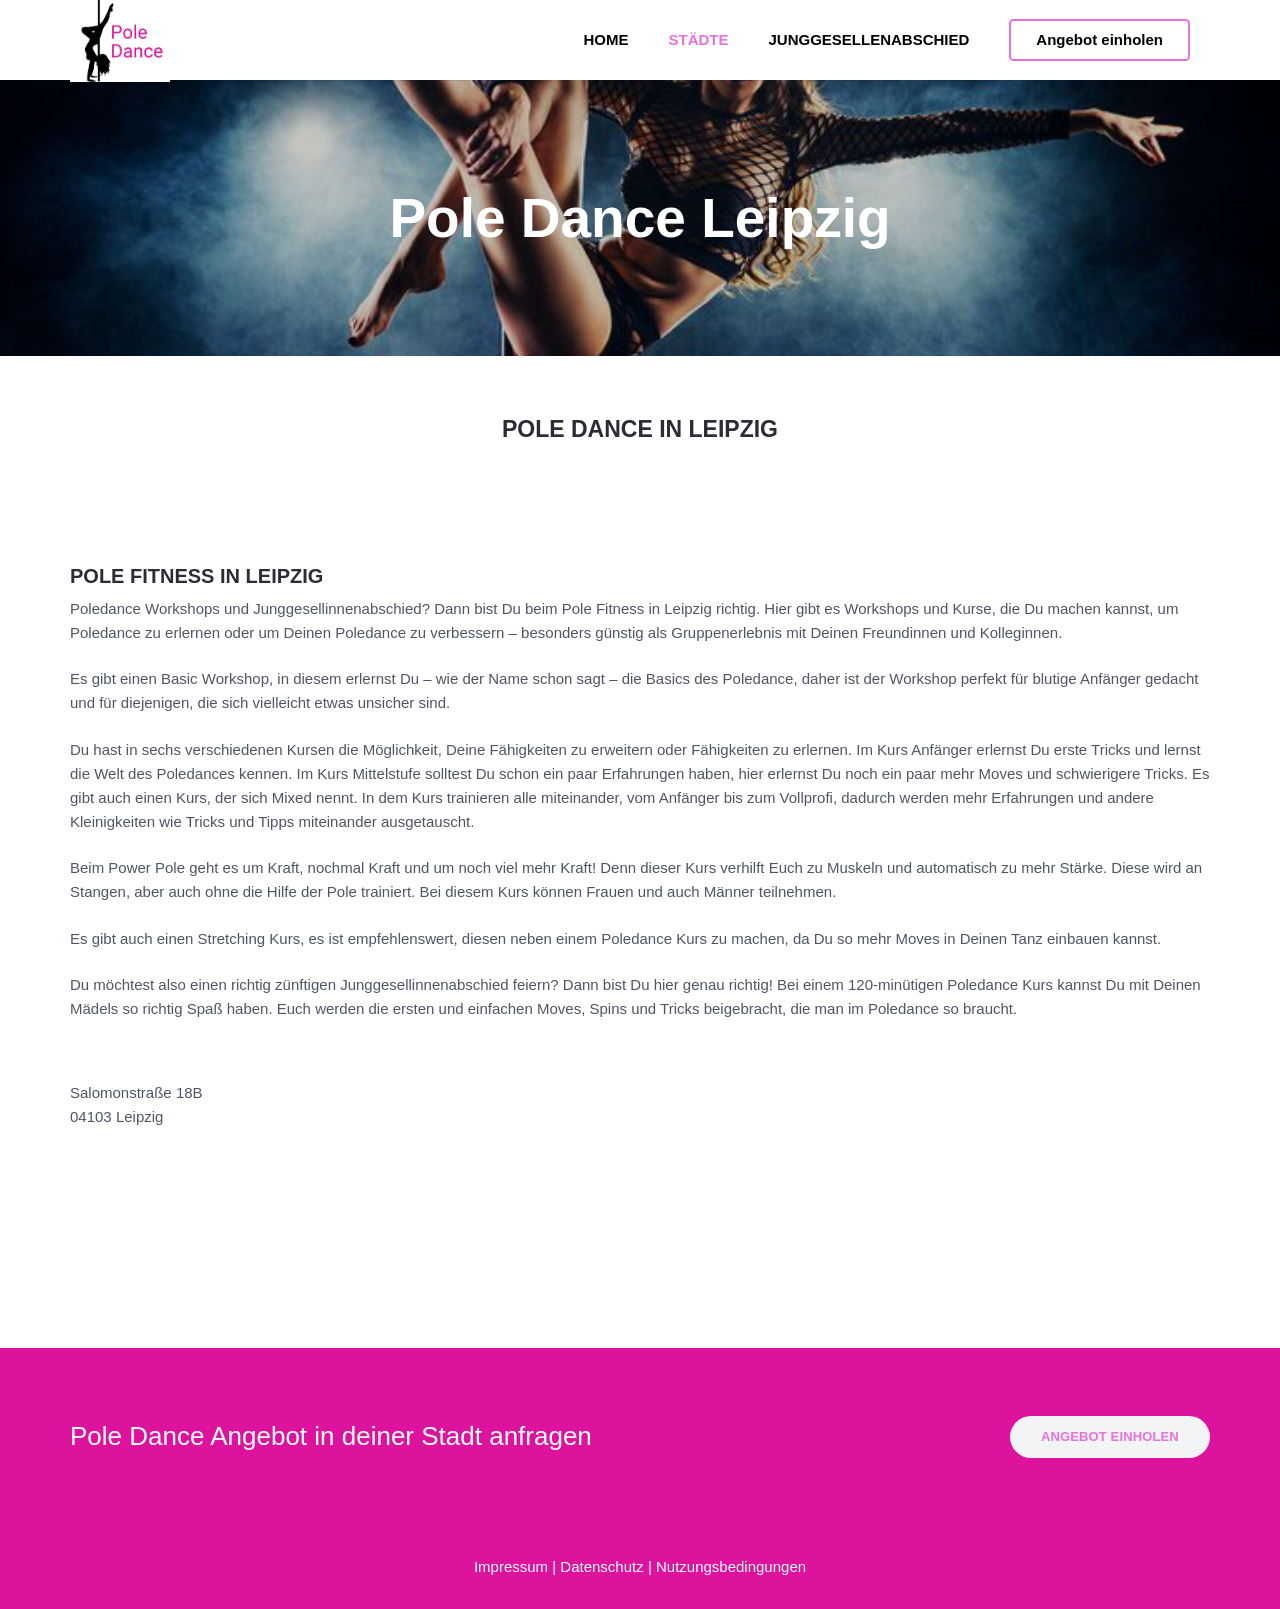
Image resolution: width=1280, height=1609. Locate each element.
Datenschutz (601, 1566)
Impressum (511, 1566)
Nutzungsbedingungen (731, 1566)
